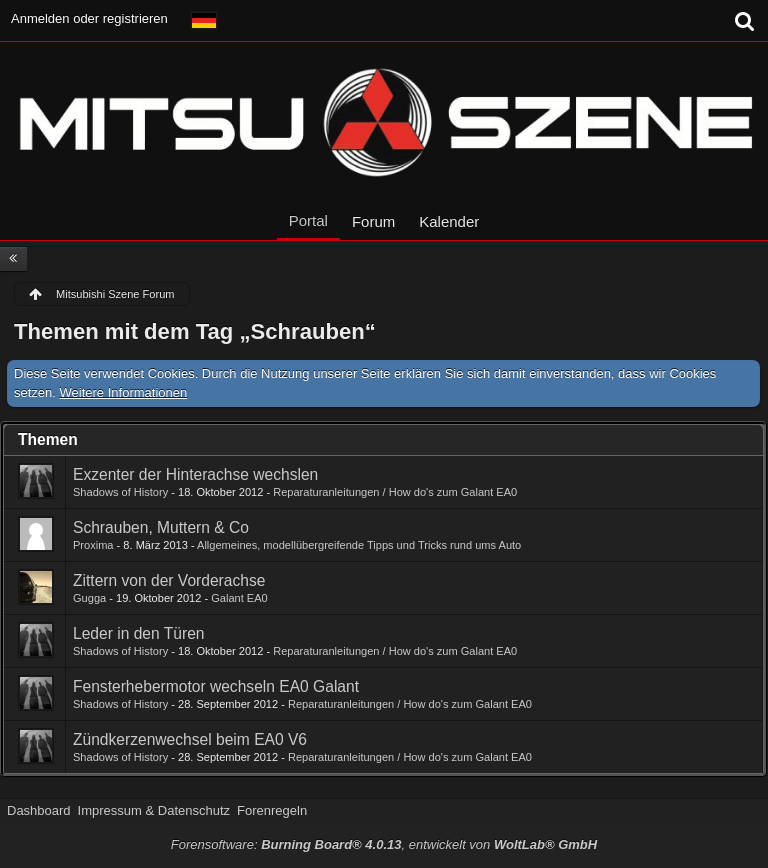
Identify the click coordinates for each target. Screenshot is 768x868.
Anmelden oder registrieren (89, 18)
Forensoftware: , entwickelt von (384, 844)
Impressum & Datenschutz (154, 810)
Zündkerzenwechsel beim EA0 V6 (190, 739)
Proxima (93, 545)
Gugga (89, 598)
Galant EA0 (239, 598)
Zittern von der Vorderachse (169, 580)
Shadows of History (120, 492)
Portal (308, 220)
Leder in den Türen (139, 633)
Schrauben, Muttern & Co (161, 527)
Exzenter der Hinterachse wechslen (195, 474)
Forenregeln (272, 810)
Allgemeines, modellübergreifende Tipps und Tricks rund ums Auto (359, 545)
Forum (373, 221)
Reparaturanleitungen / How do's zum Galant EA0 (395, 492)
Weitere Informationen (124, 392)
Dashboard (39, 810)
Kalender (449, 221)
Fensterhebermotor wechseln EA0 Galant (216, 686)
